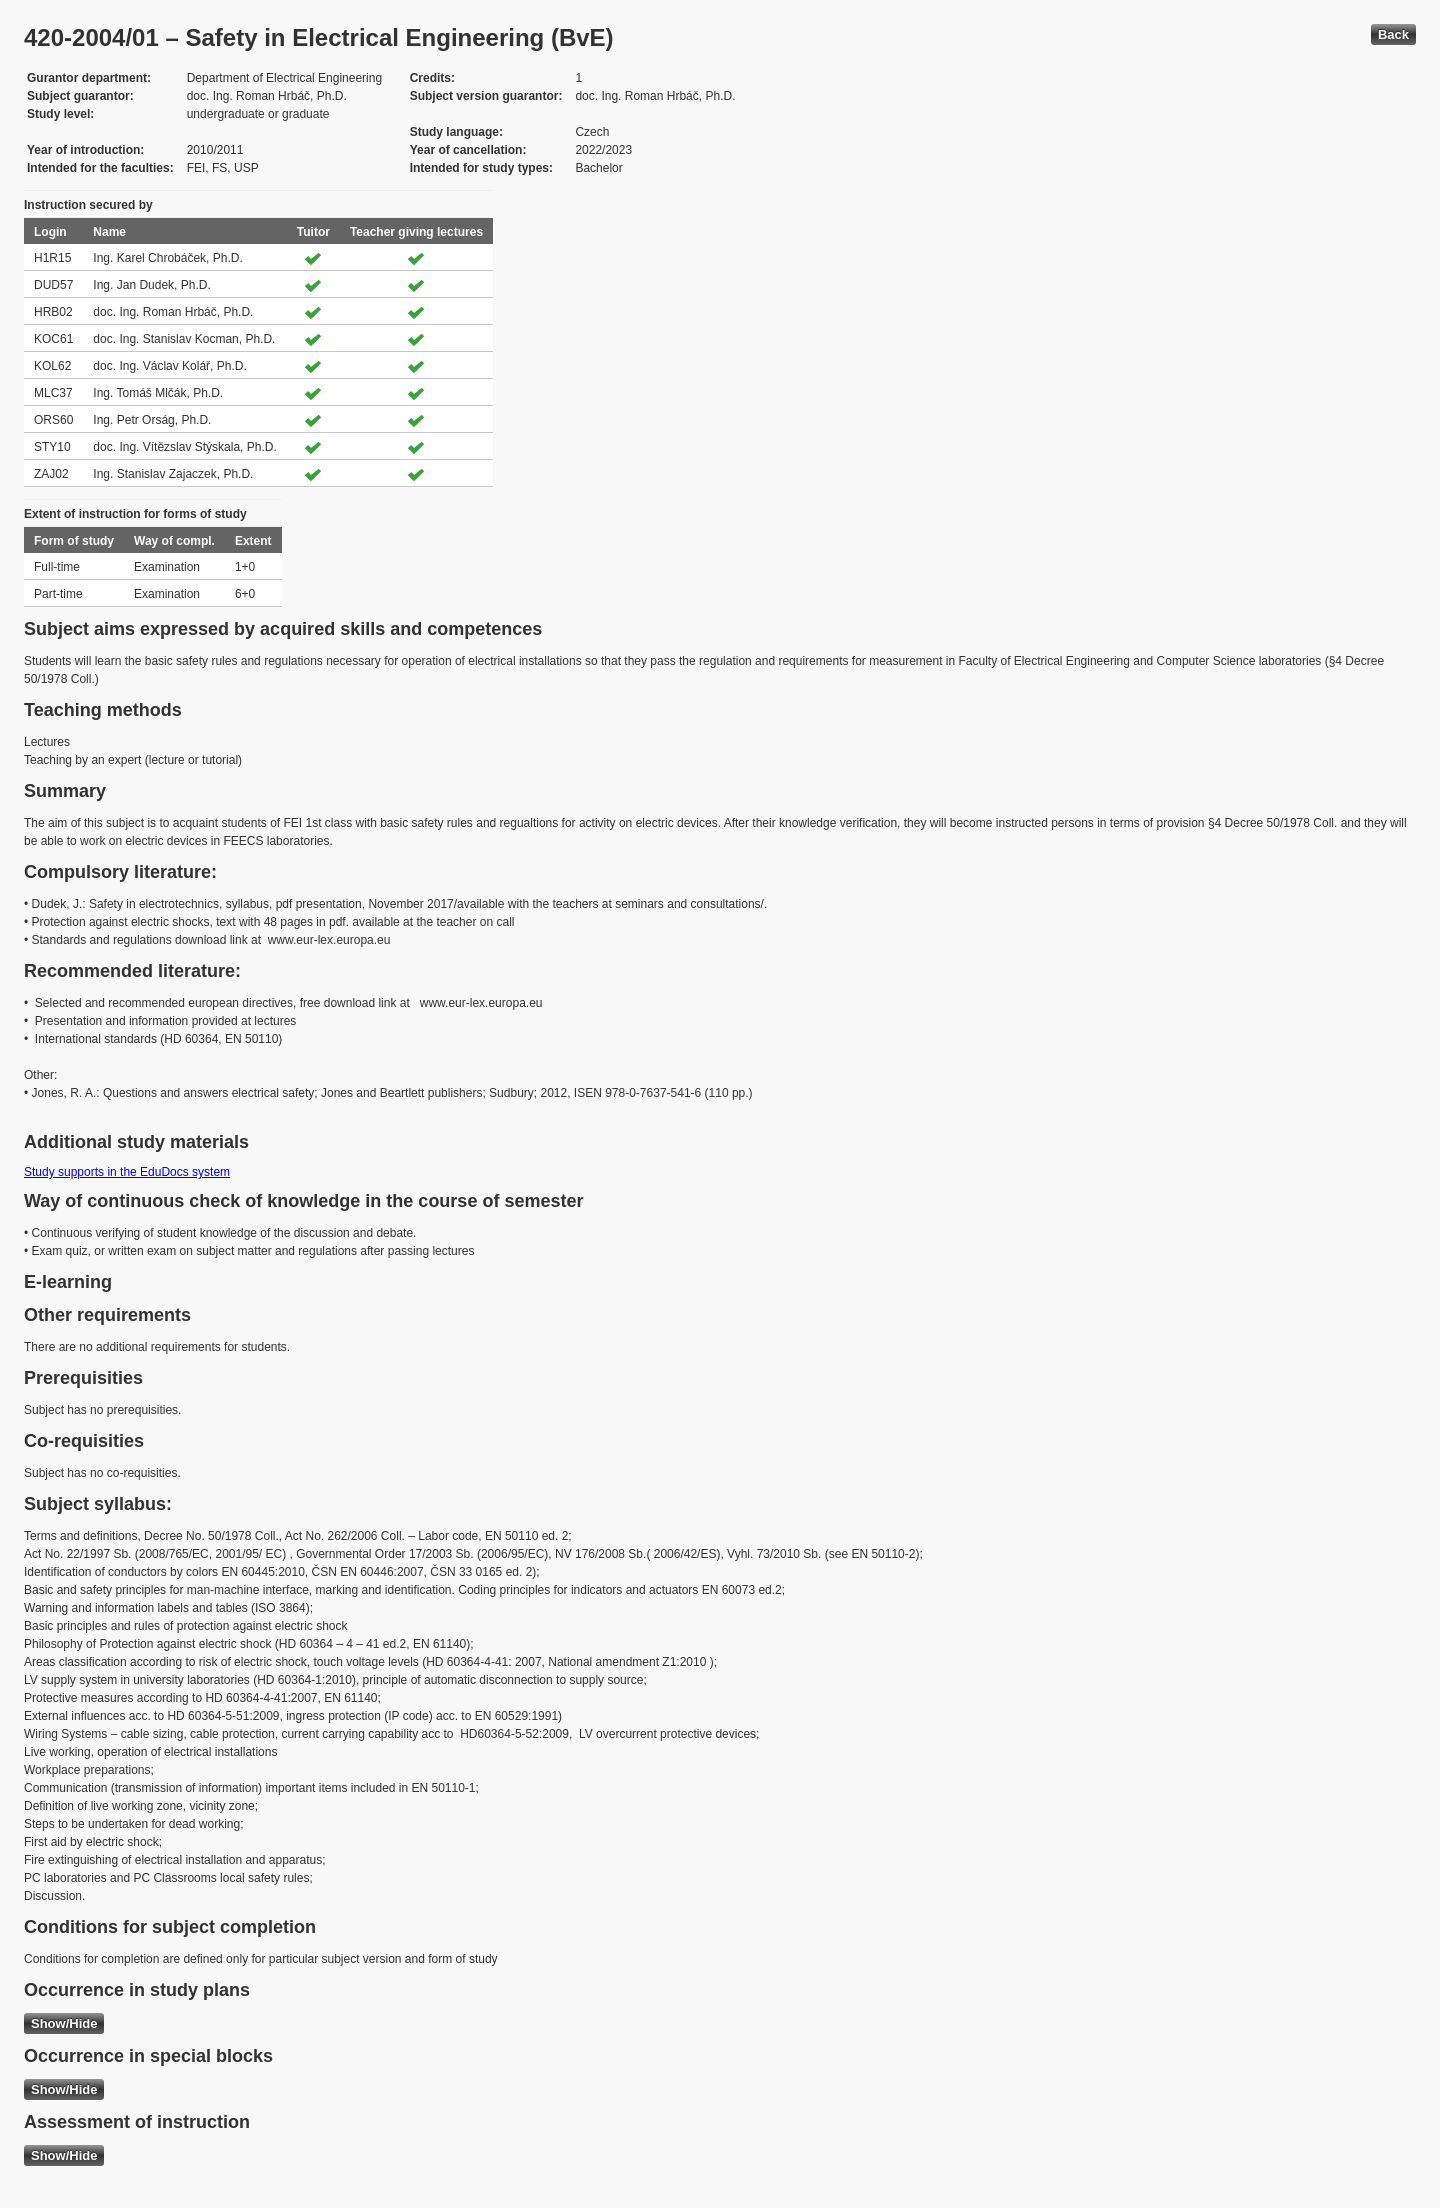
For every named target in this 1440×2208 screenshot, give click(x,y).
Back (1393, 34)
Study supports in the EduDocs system (127, 1172)
